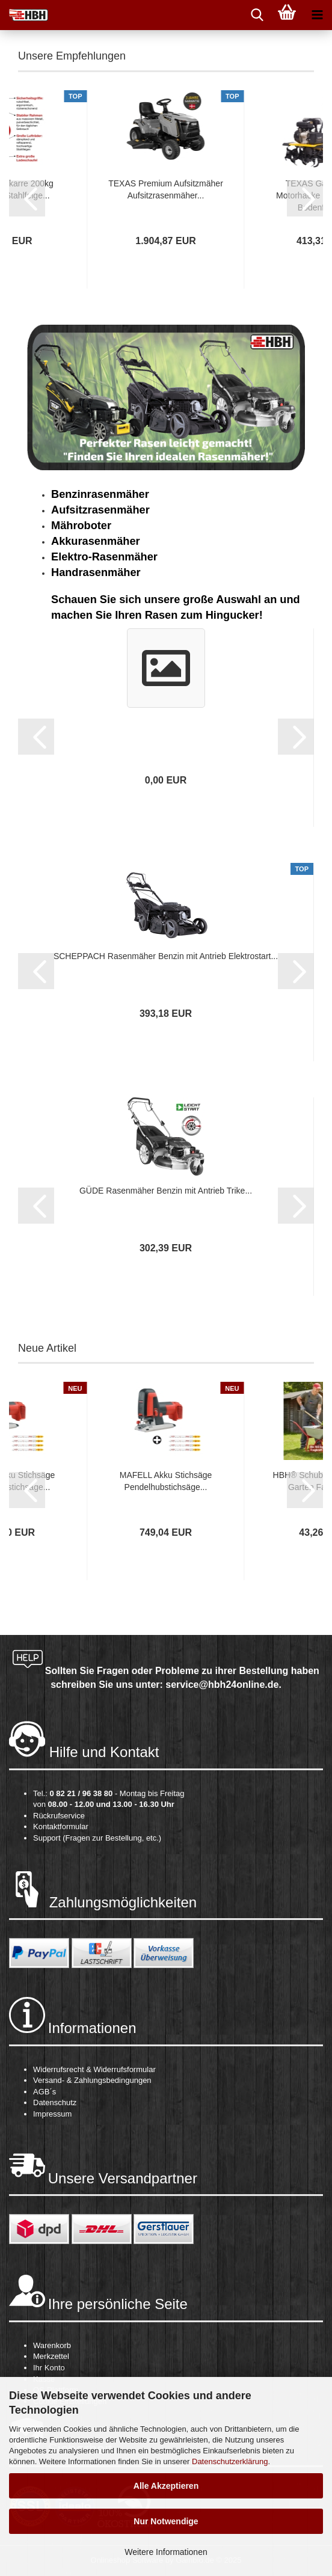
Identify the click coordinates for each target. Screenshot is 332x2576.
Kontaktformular (60, 1826)
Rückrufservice (59, 1815)
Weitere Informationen (165, 2552)
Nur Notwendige (166, 2521)
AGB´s (44, 2091)
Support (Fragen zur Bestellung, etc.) (97, 1837)
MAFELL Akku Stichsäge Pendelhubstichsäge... (166, 1481)
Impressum (52, 2113)
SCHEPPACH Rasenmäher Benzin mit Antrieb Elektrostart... (166, 956)
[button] (27, 198)
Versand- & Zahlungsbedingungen (92, 2080)
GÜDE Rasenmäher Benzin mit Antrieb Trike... (165, 1190)
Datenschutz (54, 2102)
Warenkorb (52, 2345)
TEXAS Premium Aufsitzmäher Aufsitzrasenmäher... (165, 189)
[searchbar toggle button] (257, 15)
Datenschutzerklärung (230, 2461)
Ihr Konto (49, 2367)
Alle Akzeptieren (166, 2486)
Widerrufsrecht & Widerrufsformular (94, 2069)
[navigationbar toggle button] (317, 15)
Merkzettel (51, 2356)
